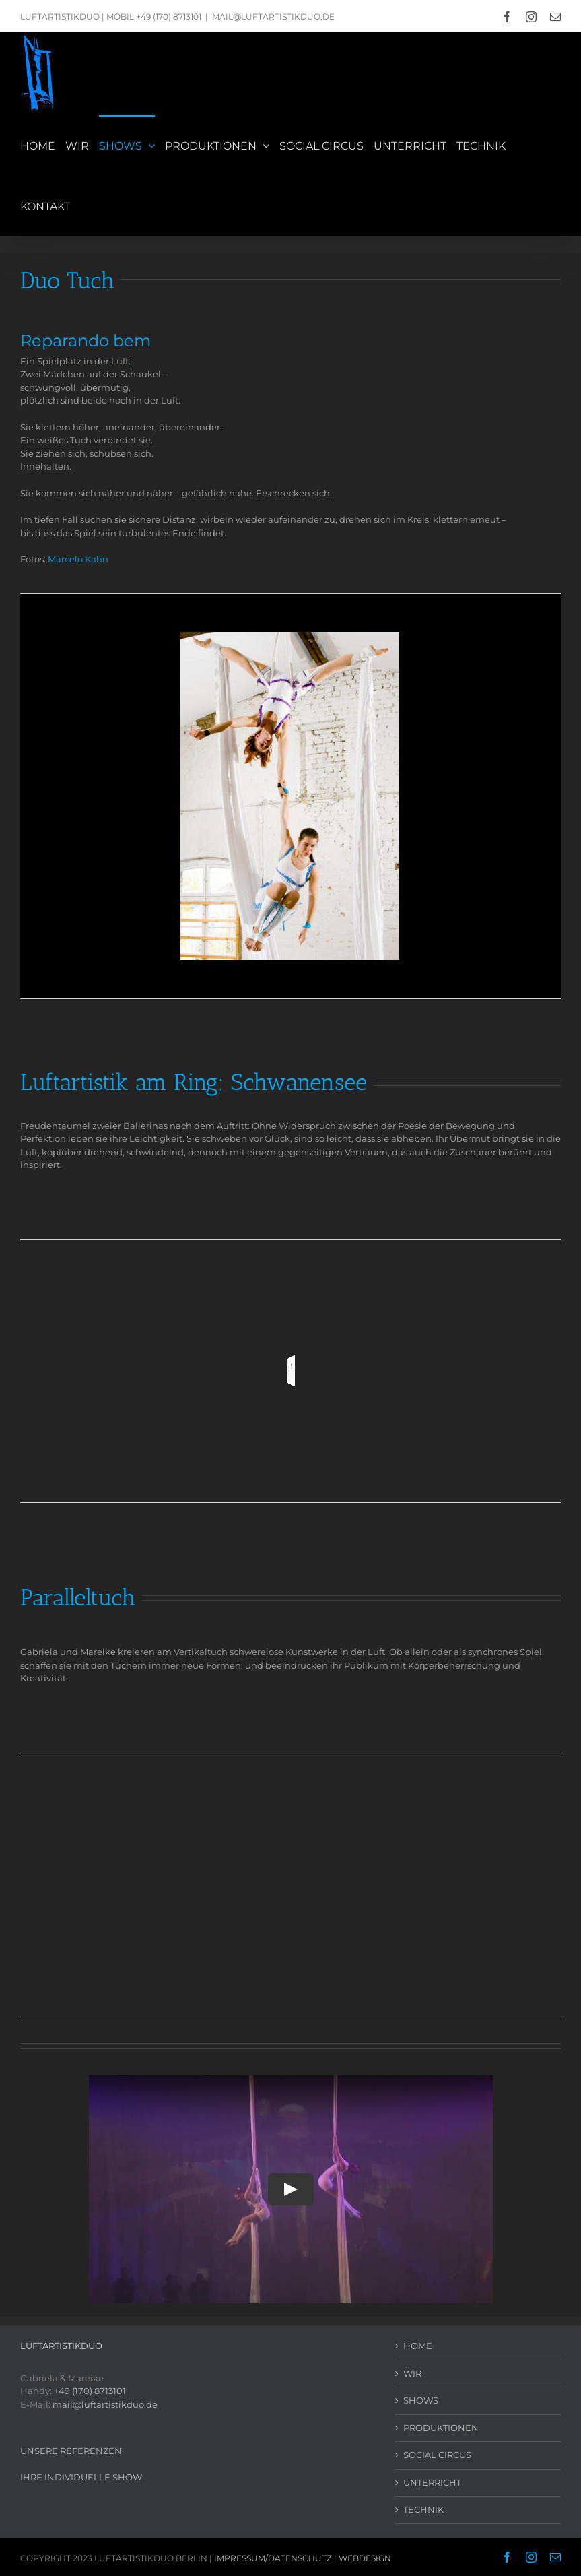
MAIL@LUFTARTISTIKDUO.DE (273, 16)
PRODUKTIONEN (441, 2427)
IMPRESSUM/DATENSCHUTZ (273, 2558)
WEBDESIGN (365, 2558)
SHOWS (420, 2400)
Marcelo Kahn (78, 559)
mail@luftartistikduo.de (105, 2404)
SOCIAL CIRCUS (437, 2454)
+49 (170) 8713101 (90, 2390)
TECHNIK (423, 2509)
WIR (412, 2373)
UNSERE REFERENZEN (71, 2450)
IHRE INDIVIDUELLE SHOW (81, 2477)
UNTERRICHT (432, 2482)
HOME (417, 2345)
